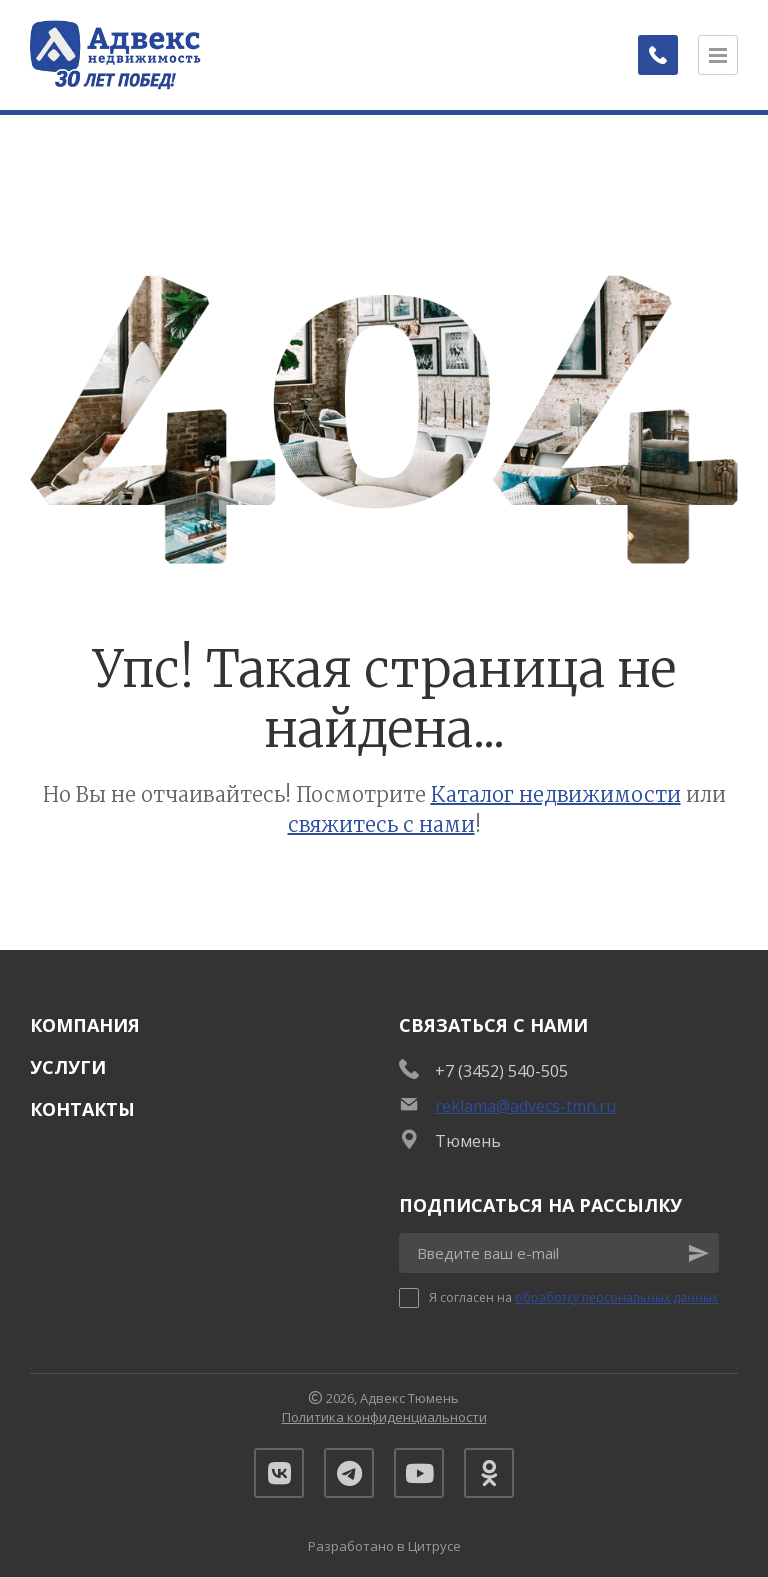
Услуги (68, 1067)
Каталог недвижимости (556, 794)
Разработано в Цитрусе (384, 1546)
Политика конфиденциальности (384, 1417)
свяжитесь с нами (381, 824)
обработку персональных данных (616, 1297)
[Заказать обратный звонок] (658, 55)
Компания (85, 1025)
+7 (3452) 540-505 (501, 1071)
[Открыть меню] (718, 55)
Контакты (82, 1109)
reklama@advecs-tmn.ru (525, 1106)
